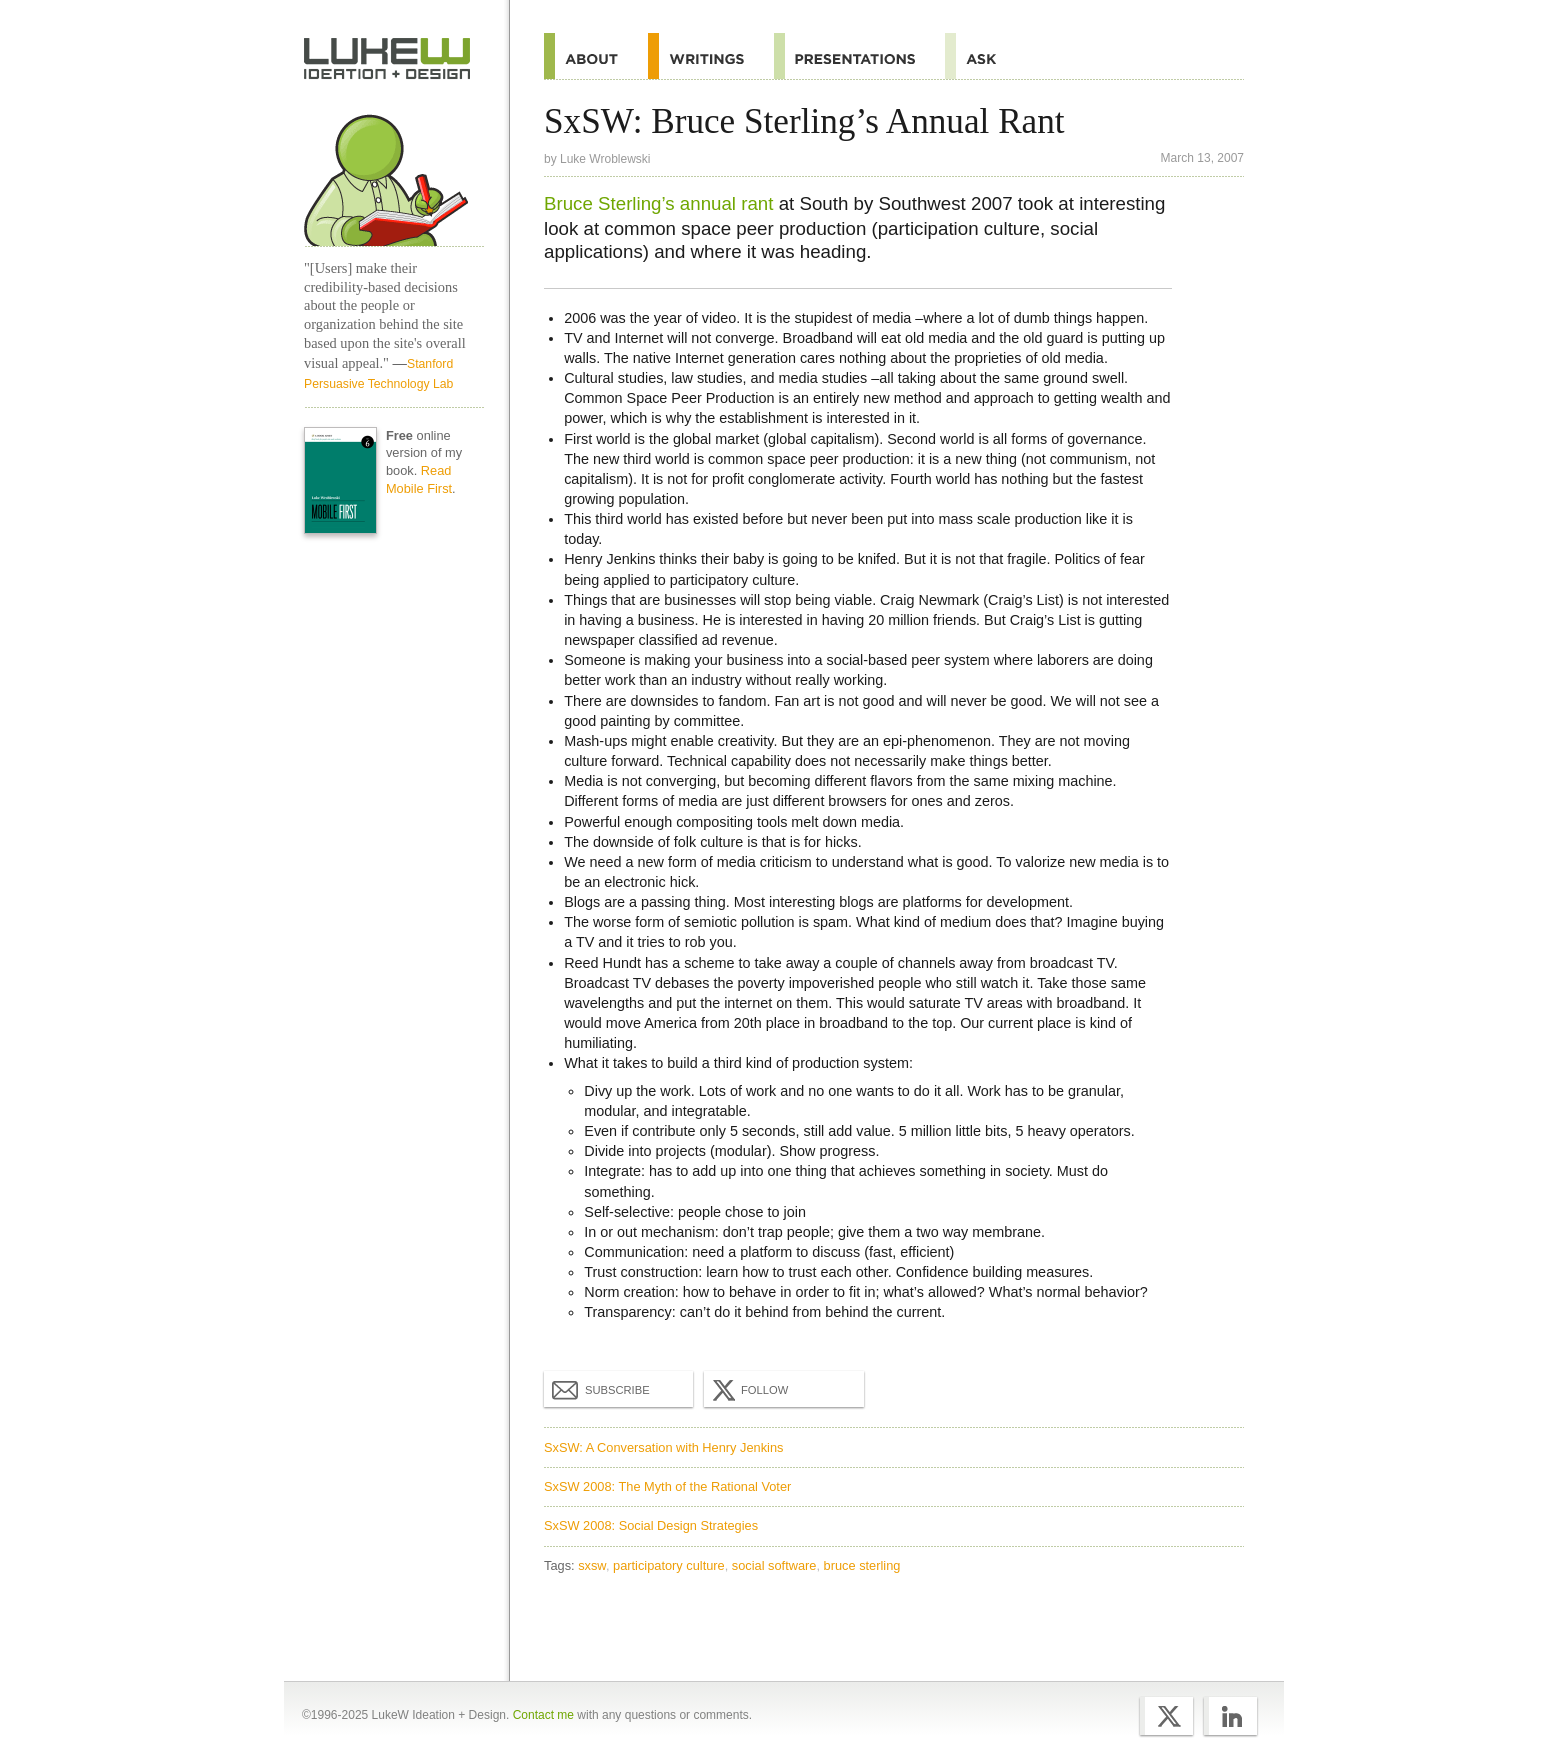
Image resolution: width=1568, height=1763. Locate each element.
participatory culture (669, 1565)
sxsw (592, 1565)
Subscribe (601, 1389)
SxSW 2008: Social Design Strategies (651, 1525)
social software (774, 1565)
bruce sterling (862, 1565)
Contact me (543, 1715)
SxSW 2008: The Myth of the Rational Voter (667, 1486)
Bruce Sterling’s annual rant (658, 203)
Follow (748, 1390)
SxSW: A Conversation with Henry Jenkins (663, 1447)
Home (387, 59)
